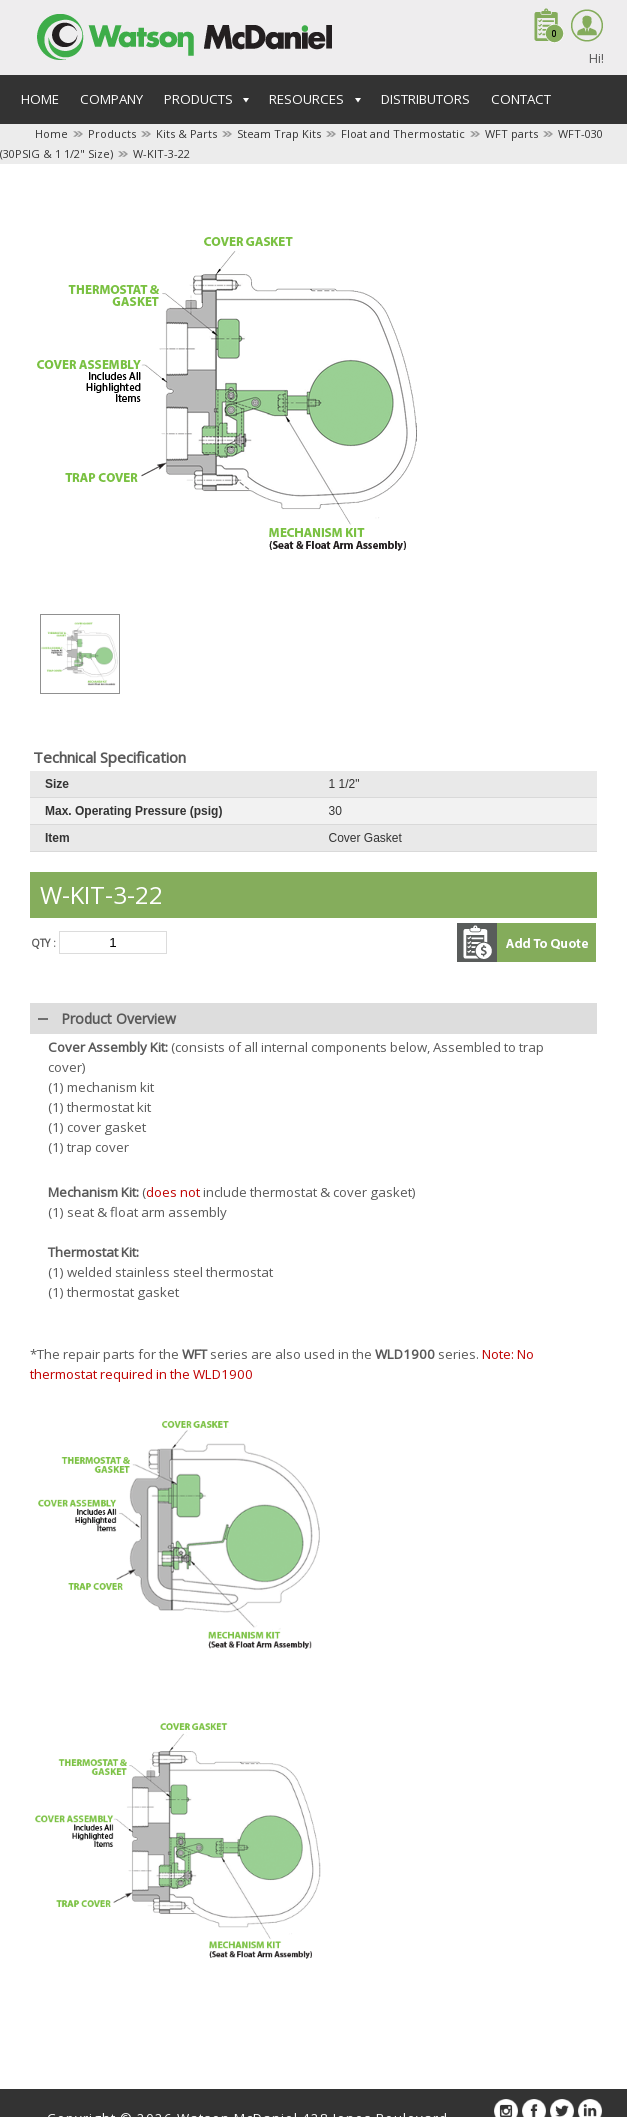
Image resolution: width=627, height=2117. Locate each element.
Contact (521, 99)
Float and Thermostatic (403, 133)
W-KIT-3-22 (161, 153)
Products (112, 133)
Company (111, 99)
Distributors (425, 99)
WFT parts (511, 133)
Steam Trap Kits (279, 133)
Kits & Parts (186, 133)
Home (40, 99)
